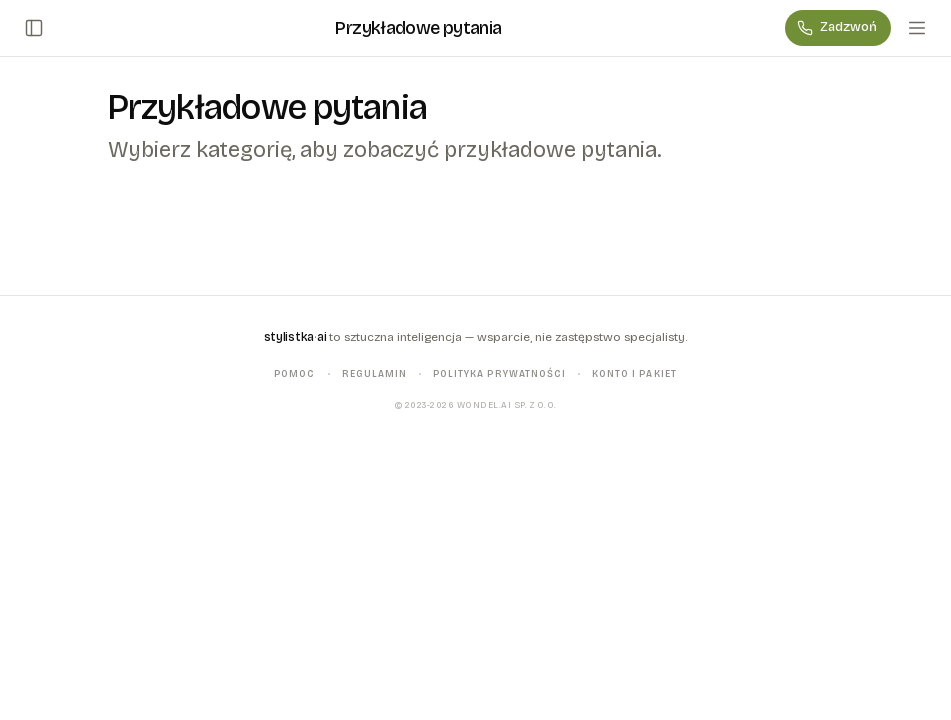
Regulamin (374, 373)
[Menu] (917, 28)
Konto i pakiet (634, 373)
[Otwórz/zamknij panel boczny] (34, 28)
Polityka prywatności (499, 373)
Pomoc (294, 373)
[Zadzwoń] (838, 28)
